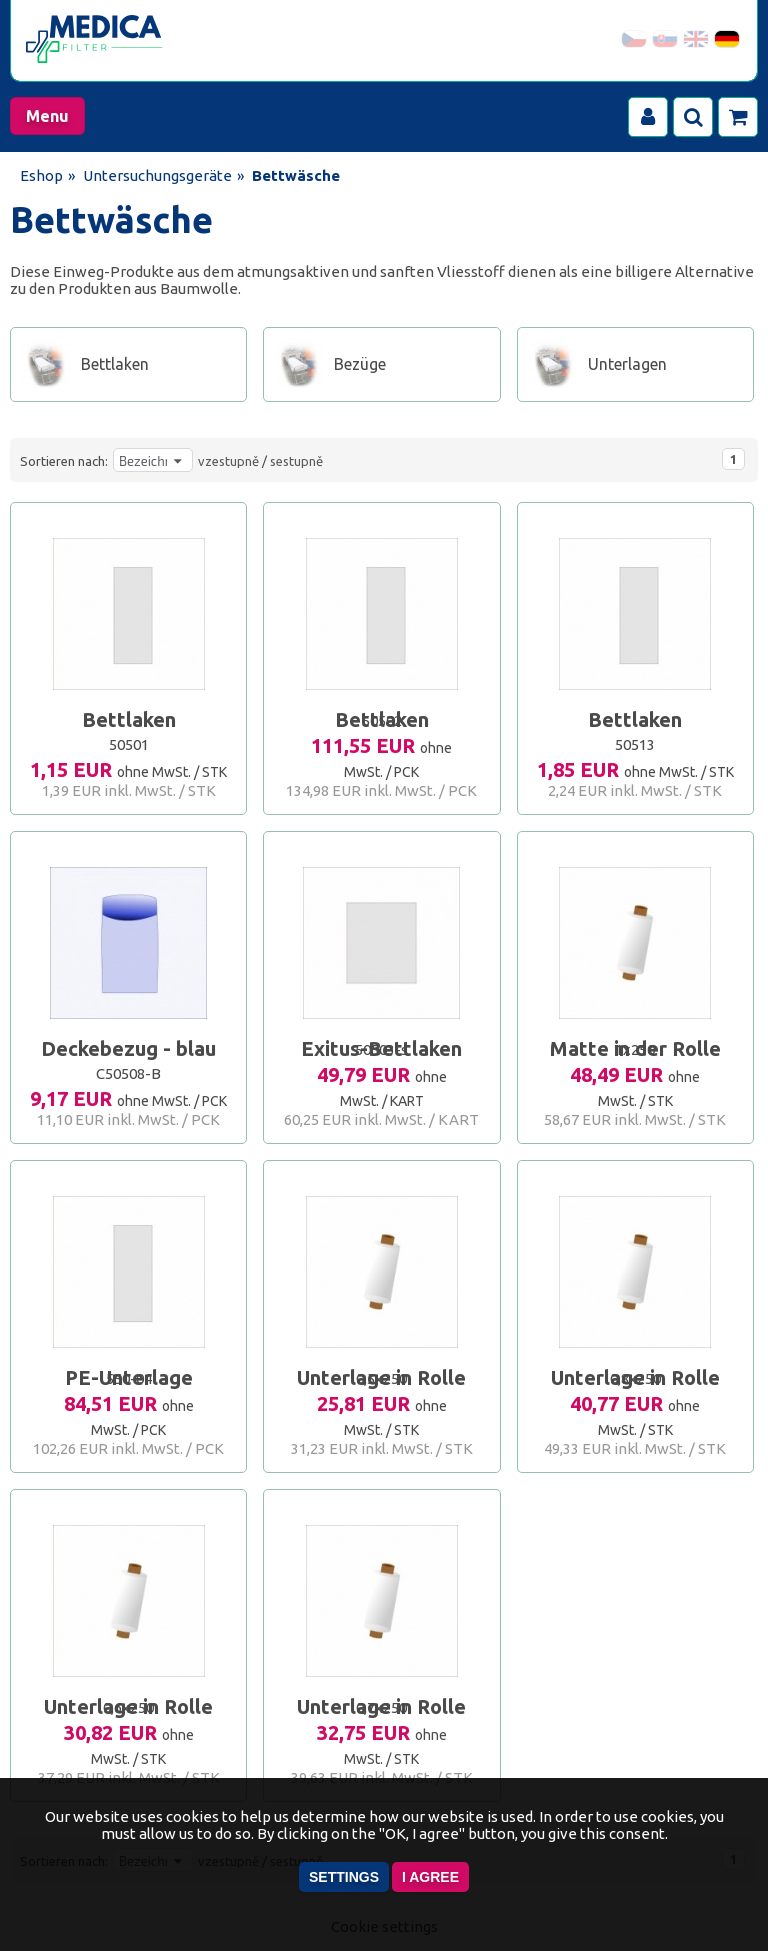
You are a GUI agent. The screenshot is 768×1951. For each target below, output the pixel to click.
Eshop (41, 175)
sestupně (296, 461)
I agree (430, 1877)
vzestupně (228, 461)
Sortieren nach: (64, 461)
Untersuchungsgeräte (157, 175)
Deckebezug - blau (128, 1048)
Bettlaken (129, 719)
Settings (344, 1877)
